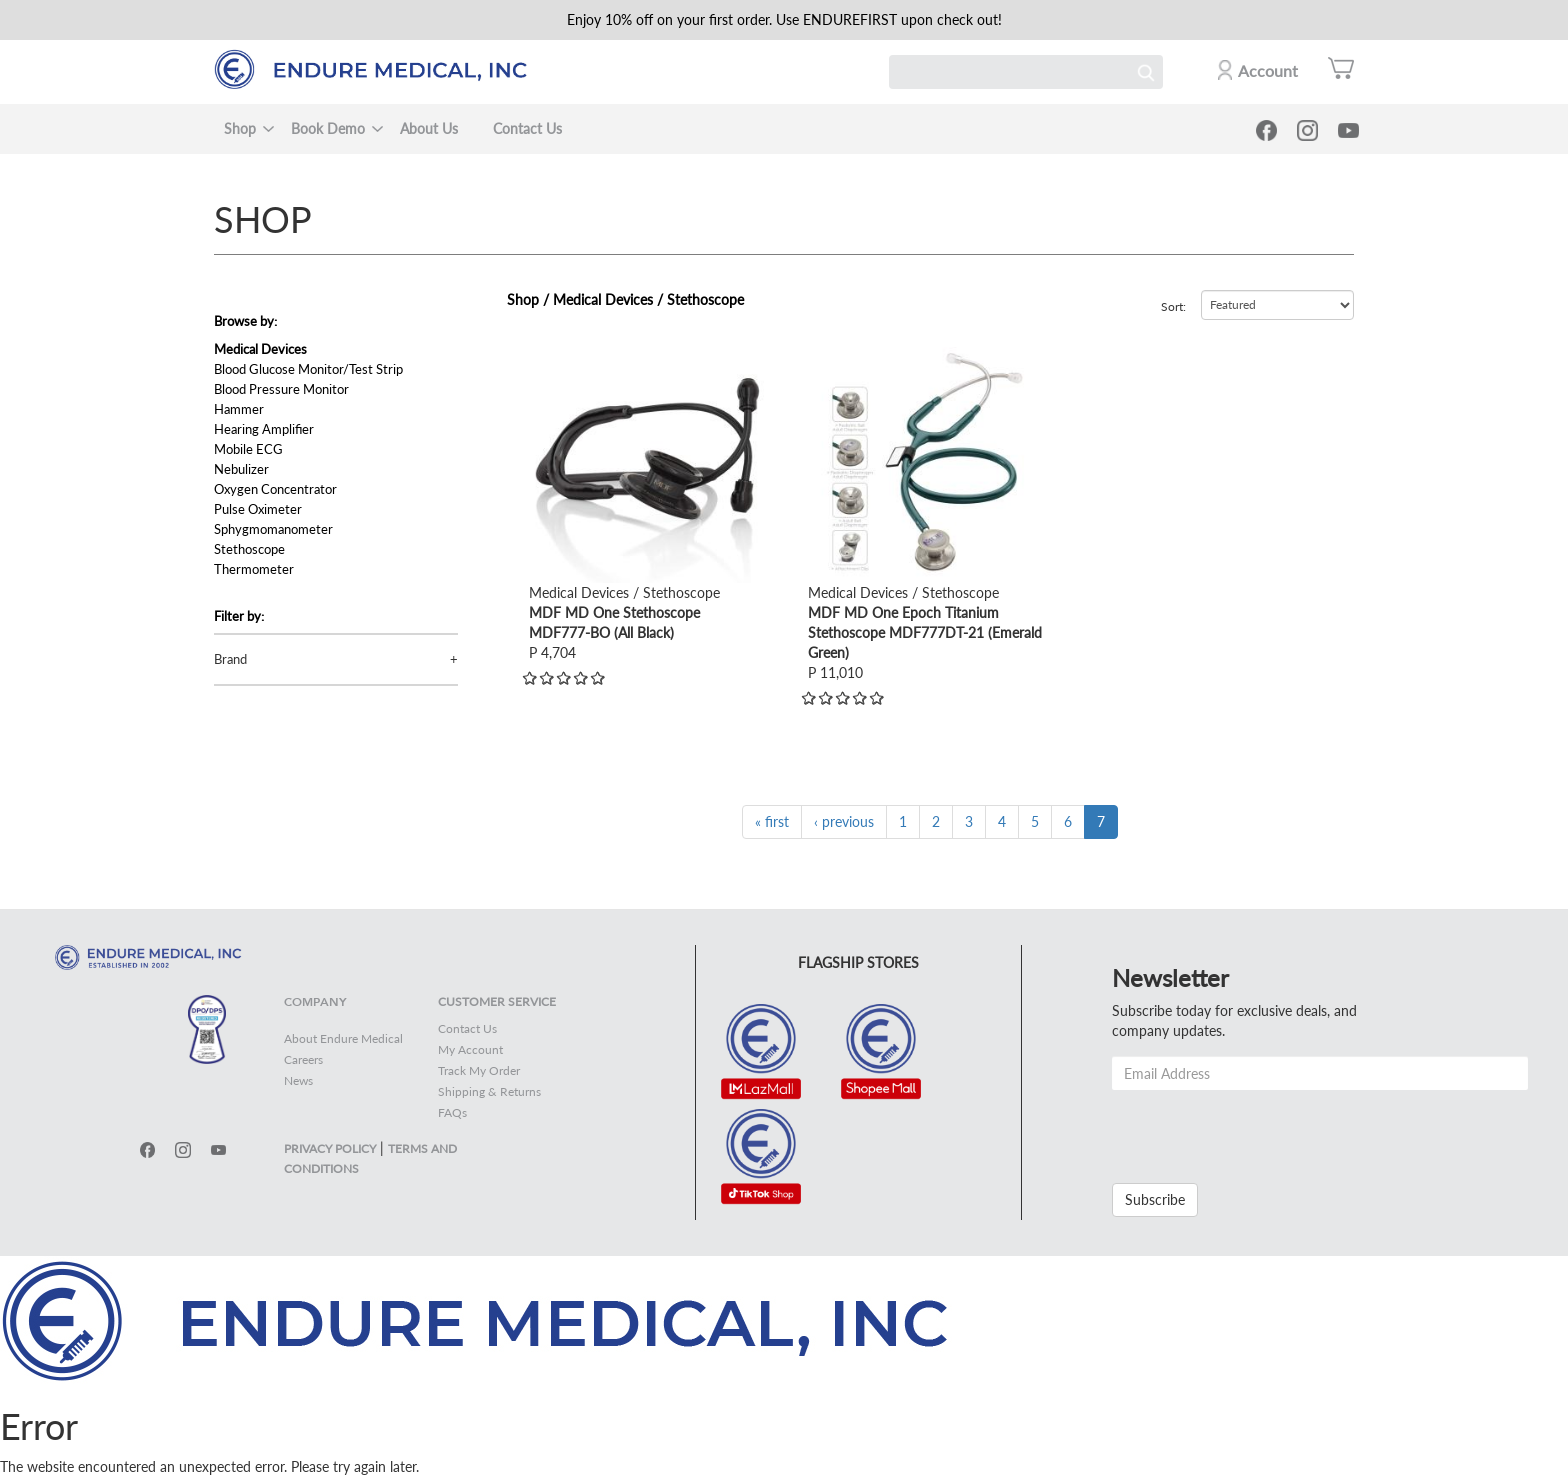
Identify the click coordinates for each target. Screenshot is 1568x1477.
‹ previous (844, 821)
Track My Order (479, 1070)
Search (1146, 72)
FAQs (452, 1112)
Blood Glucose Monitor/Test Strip (308, 369)
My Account (470, 1049)
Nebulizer (241, 469)
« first (772, 821)
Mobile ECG (248, 449)
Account (1268, 70)
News (298, 1080)
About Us (429, 128)
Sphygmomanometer (273, 529)
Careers (303, 1059)
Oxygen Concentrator (275, 489)
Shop (240, 128)
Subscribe (1155, 1199)
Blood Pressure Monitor (281, 389)
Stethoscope (249, 549)
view (543, 356)
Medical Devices (260, 349)
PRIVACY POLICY (330, 1148)
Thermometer (254, 569)
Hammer (239, 409)
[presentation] (1264, 1129)
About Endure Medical (343, 1038)
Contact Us (527, 128)
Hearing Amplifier (264, 429)
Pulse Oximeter (258, 509)
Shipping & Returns (489, 1091)
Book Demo (328, 128)
